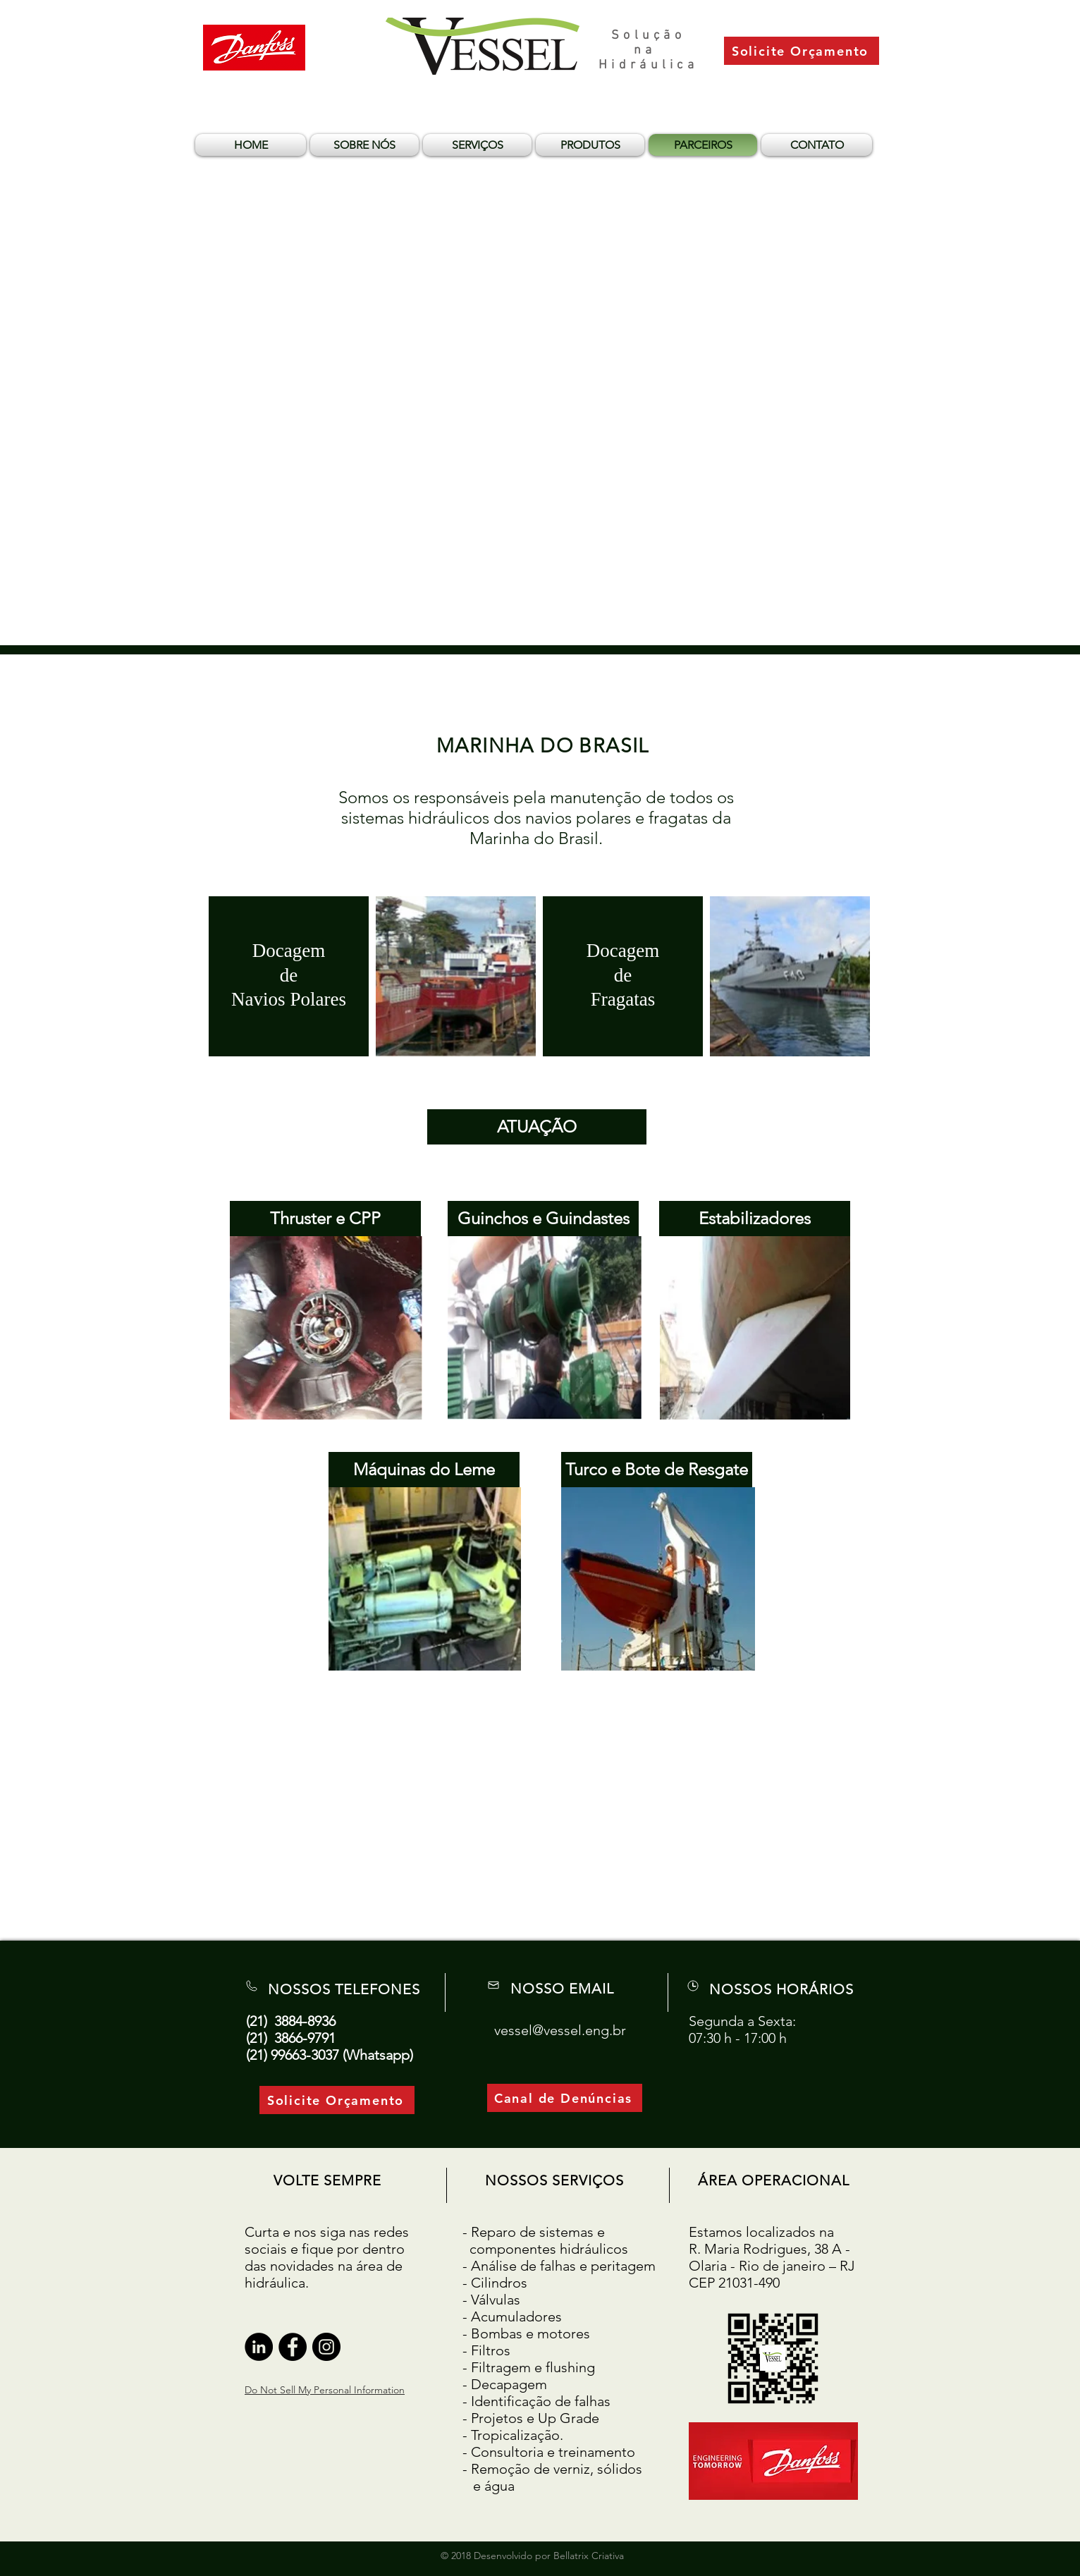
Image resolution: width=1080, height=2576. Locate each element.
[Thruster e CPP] (325, 1218)
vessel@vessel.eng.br (560, 2030)
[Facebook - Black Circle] (292, 2347)
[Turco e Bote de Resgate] (656, 1469)
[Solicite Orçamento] (801, 51)
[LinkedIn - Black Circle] (259, 2347)
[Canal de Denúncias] (564, 2098)
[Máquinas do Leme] (424, 1469)
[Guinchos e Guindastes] (543, 1218)
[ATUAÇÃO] (536, 1126)
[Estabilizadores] (754, 1218)
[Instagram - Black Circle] (326, 2347)
